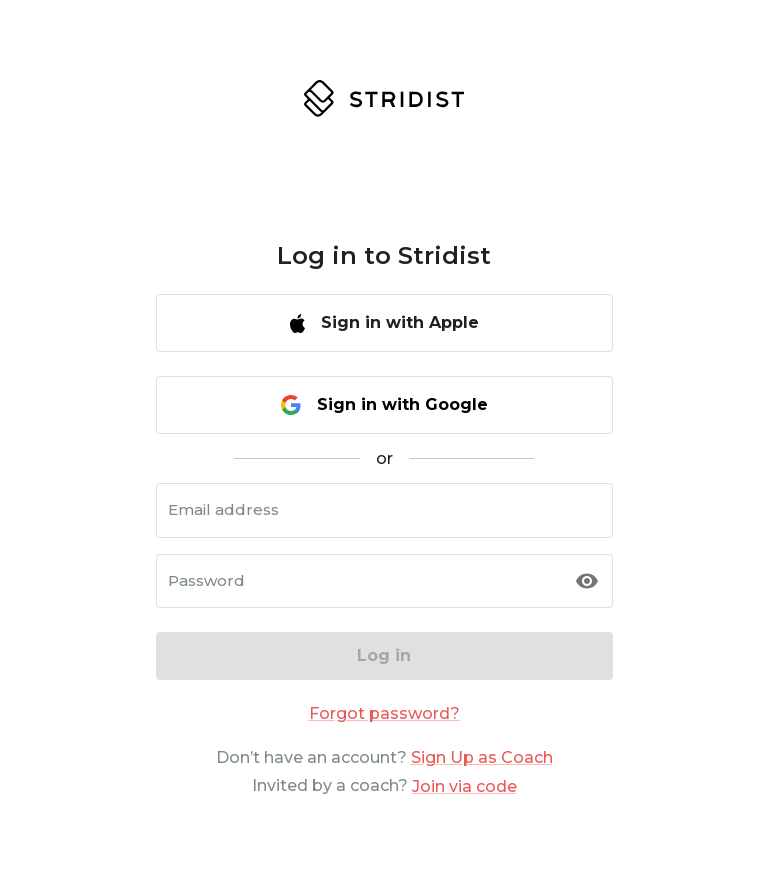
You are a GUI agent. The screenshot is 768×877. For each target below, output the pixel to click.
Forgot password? (384, 713)
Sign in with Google (384, 405)
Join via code (464, 786)
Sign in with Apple (384, 323)
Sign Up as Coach (482, 757)
